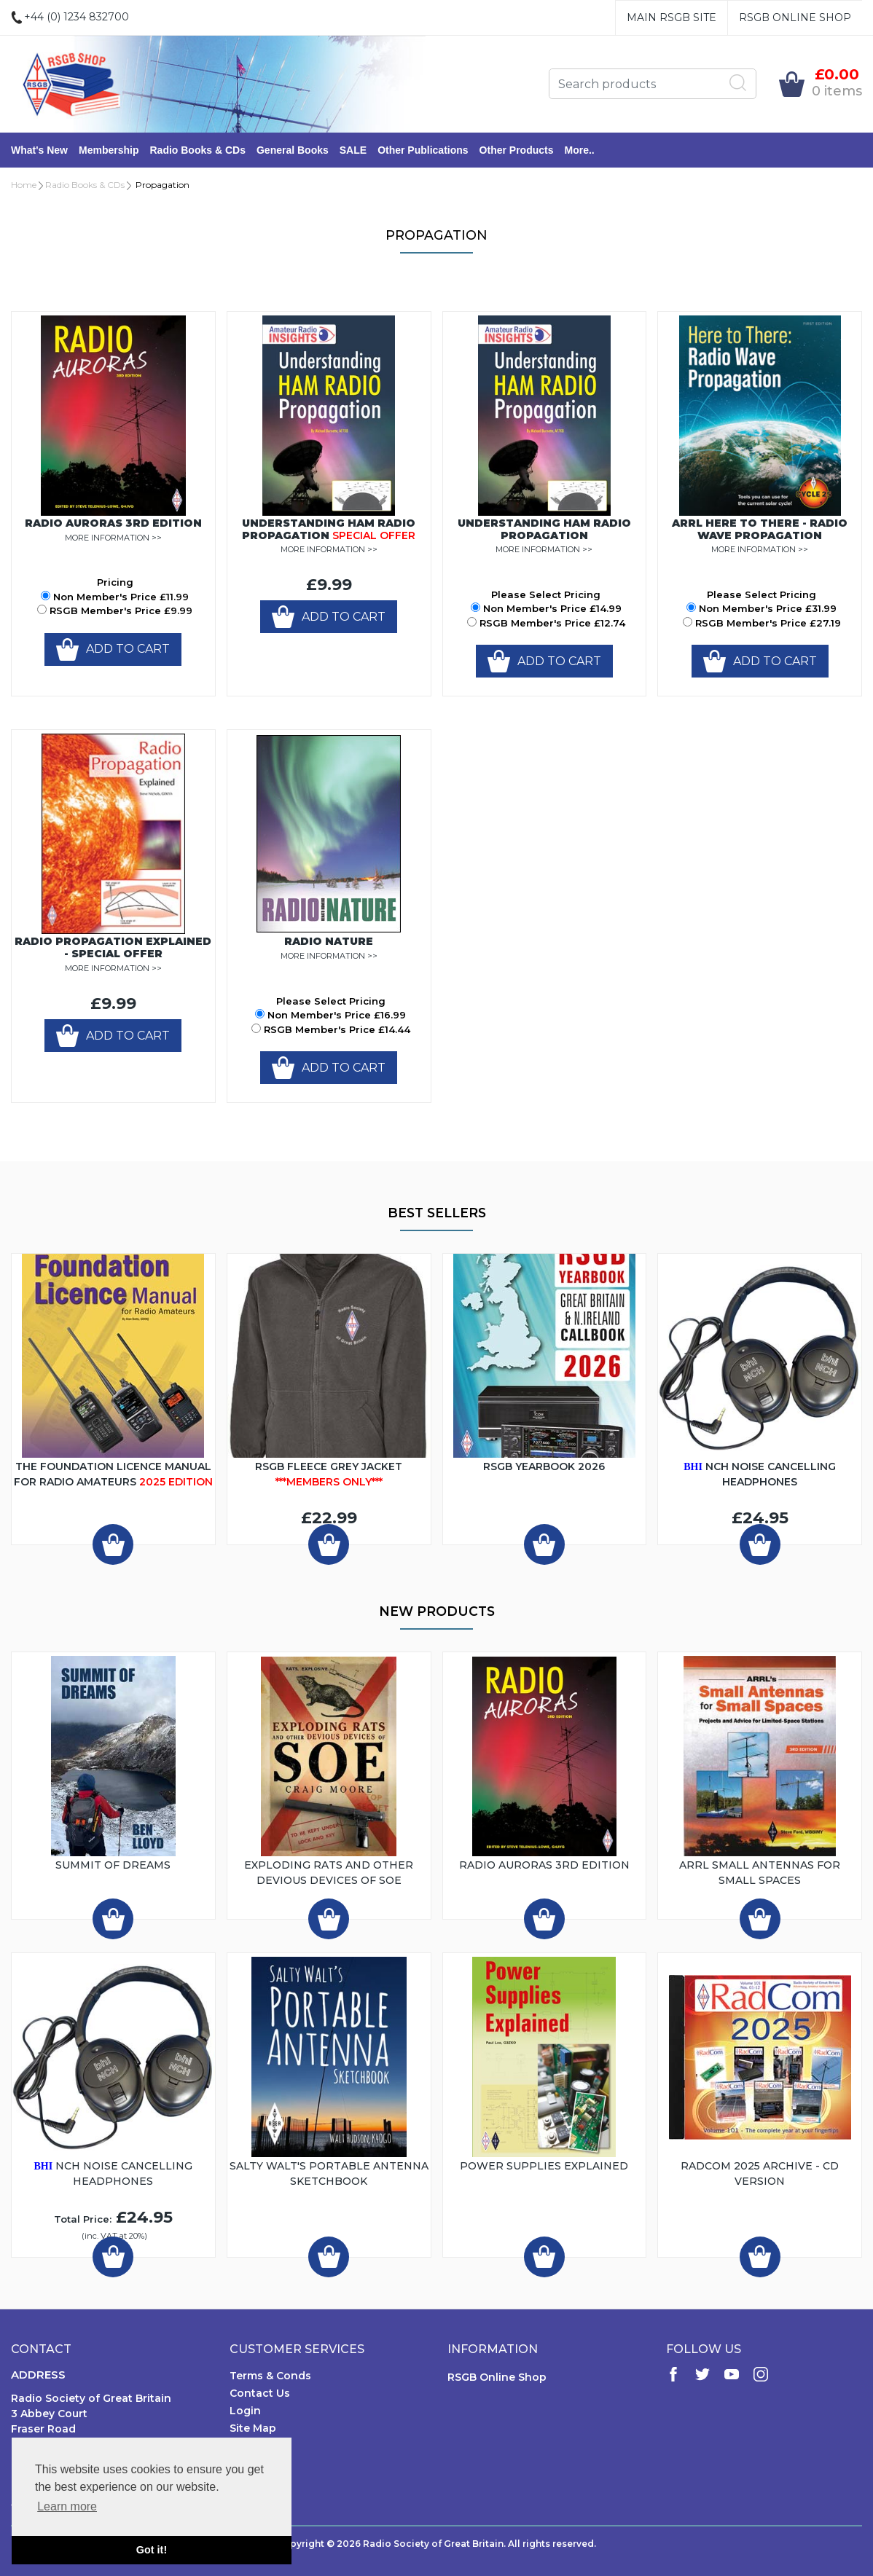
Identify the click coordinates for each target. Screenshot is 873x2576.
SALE (353, 150)
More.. (580, 150)
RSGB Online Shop (795, 17)
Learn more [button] (67, 2506)
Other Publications (422, 150)
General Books (293, 150)
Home (23, 184)
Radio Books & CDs (197, 150)
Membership (108, 150)
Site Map (253, 2428)
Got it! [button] (151, 2550)
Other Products (516, 150)
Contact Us (260, 2393)
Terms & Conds (270, 2375)
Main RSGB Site (671, 17)
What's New (39, 150)
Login (245, 2410)
